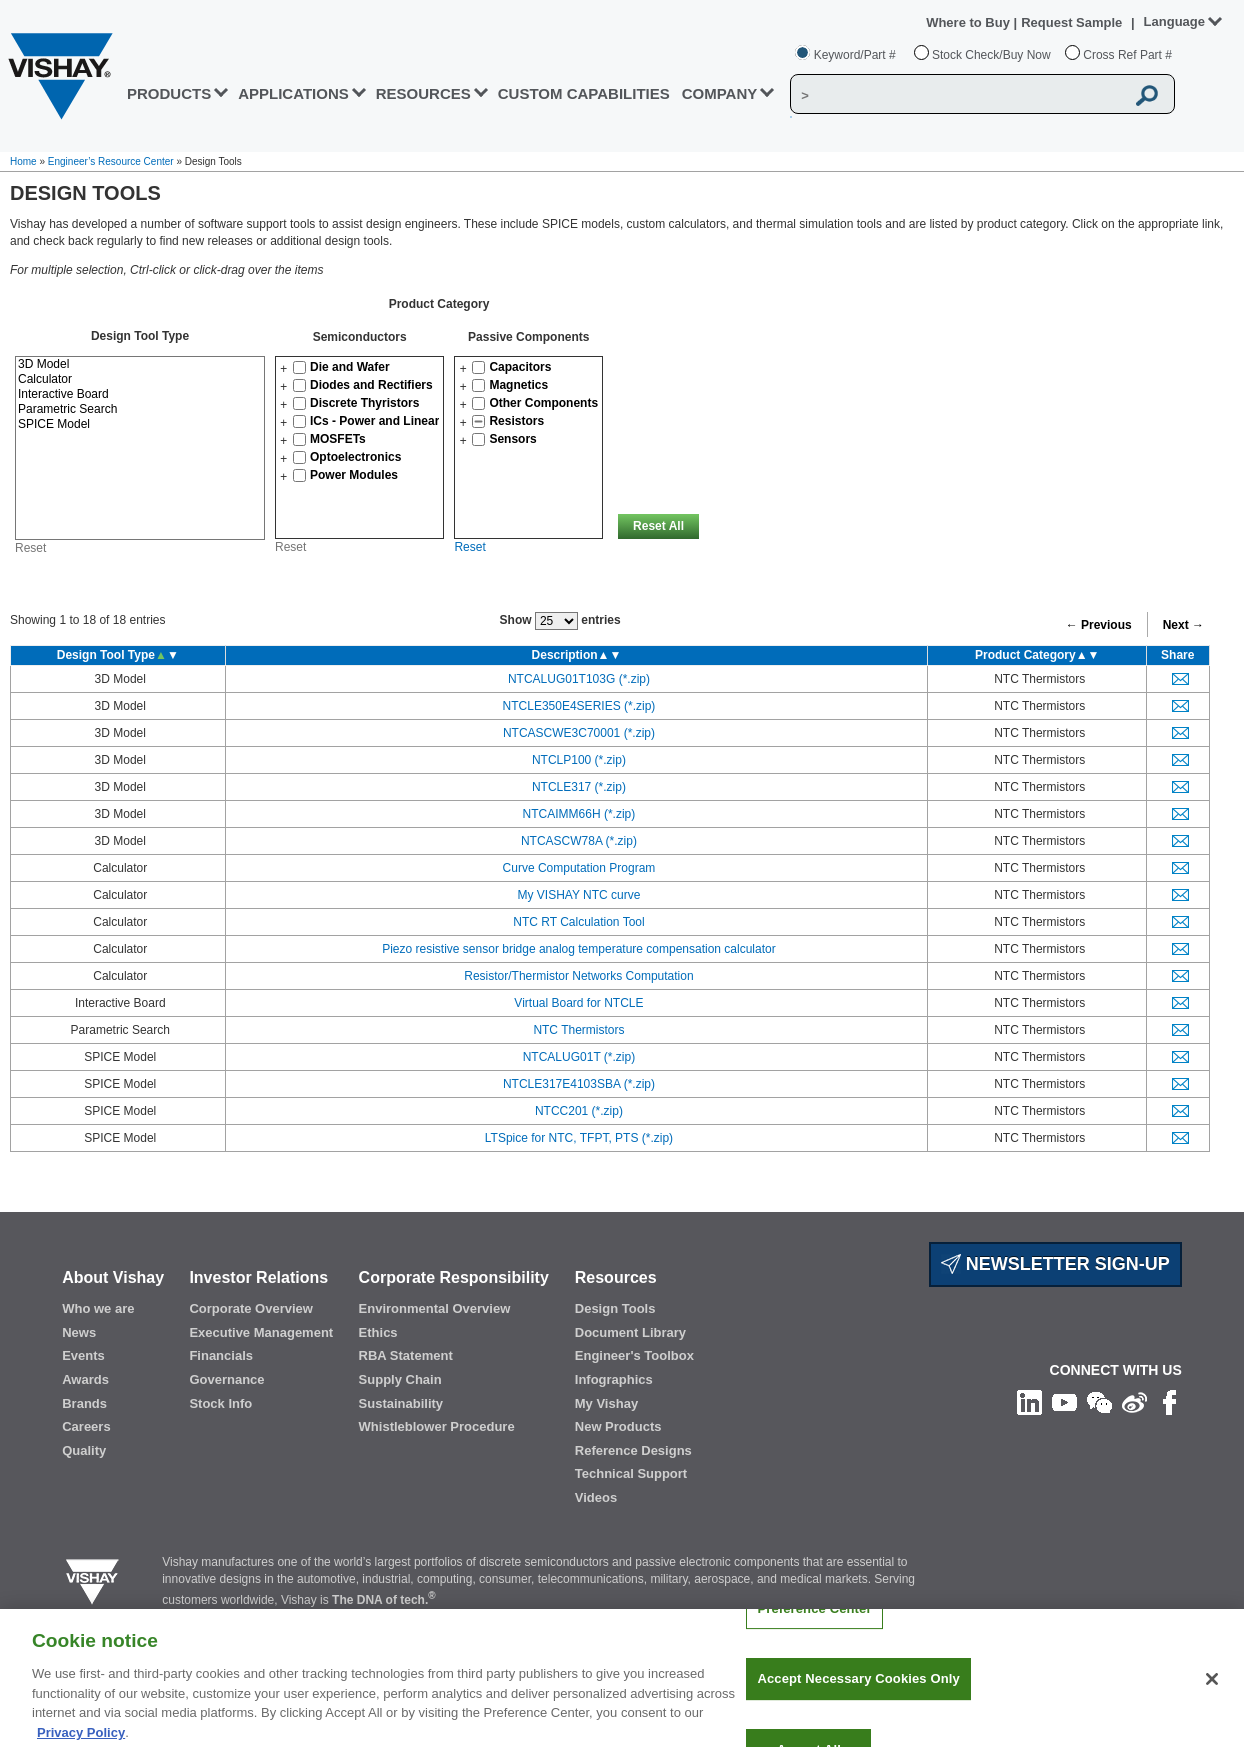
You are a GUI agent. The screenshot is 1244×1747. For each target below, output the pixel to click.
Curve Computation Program (579, 868)
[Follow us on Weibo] (1134, 1402)
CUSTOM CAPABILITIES (584, 93)
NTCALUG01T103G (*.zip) (579, 679)
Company (720, 93)
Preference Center (814, 1625)
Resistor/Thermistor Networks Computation (578, 976)
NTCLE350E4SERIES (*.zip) (579, 706)
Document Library (630, 1332)
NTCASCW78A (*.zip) (579, 841)
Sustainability (401, 1403)
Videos (596, 1497)
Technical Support (631, 1473)
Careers (86, 1426)
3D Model (140, 364)
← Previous (1099, 625)
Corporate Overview (251, 1308)
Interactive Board (140, 394)
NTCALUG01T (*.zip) (579, 1057)
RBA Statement (406, 1355)
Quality (84, 1450)
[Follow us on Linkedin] (1029, 1402)
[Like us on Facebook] (1169, 1402)
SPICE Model (140, 424)
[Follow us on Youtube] (1064, 1402)
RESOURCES (423, 93)
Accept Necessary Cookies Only (858, 1696)
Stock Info (220, 1403)
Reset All (658, 526)
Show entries (560, 621)
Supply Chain (400, 1379)
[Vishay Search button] (1148, 95)
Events (83, 1355)
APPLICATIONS (293, 93)
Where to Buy (969, 22)
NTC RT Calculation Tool (578, 922)
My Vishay (606, 1403)
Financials (221, 1355)
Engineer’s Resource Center (111, 161)
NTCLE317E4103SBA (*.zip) (579, 1084)
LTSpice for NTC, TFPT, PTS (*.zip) (579, 1138)
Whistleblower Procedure (437, 1426)
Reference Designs (633, 1450)
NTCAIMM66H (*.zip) (579, 814)
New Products (618, 1426)
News (79, 1332)
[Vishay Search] (957, 95)
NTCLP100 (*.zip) (579, 760)
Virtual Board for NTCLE (578, 1003)
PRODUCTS (169, 93)
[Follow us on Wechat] (1099, 1402)
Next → (1183, 625)
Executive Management (261, 1332)
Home (23, 161)
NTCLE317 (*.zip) (579, 787)
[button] (283, 369)
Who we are (98, 1308)
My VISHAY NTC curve (578, 895)
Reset (30, 548)
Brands (84, 1403)
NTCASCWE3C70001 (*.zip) (579, 733)
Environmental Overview (435, 1308)
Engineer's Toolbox (634, 1355)
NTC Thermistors (578, 1030)
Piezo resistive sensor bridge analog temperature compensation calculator (579, 949)
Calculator (140, 379)
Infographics (614, 1379)
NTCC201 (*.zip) (579, 1111)
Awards (85, 1379)
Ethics (378, 1332)
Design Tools (615, 1308)
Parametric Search (140, 409)
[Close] (1212, 1696)
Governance (226, 1379)
